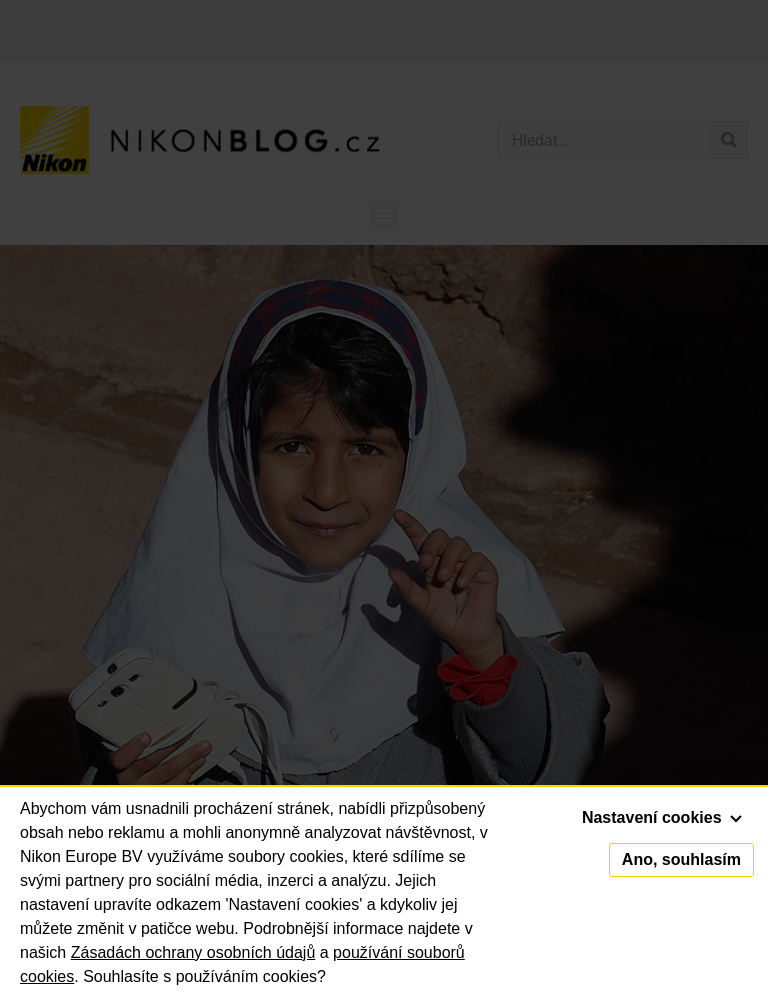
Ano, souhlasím (681, 859)
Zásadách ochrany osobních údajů (193, 952)
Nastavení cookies (662, 817)
